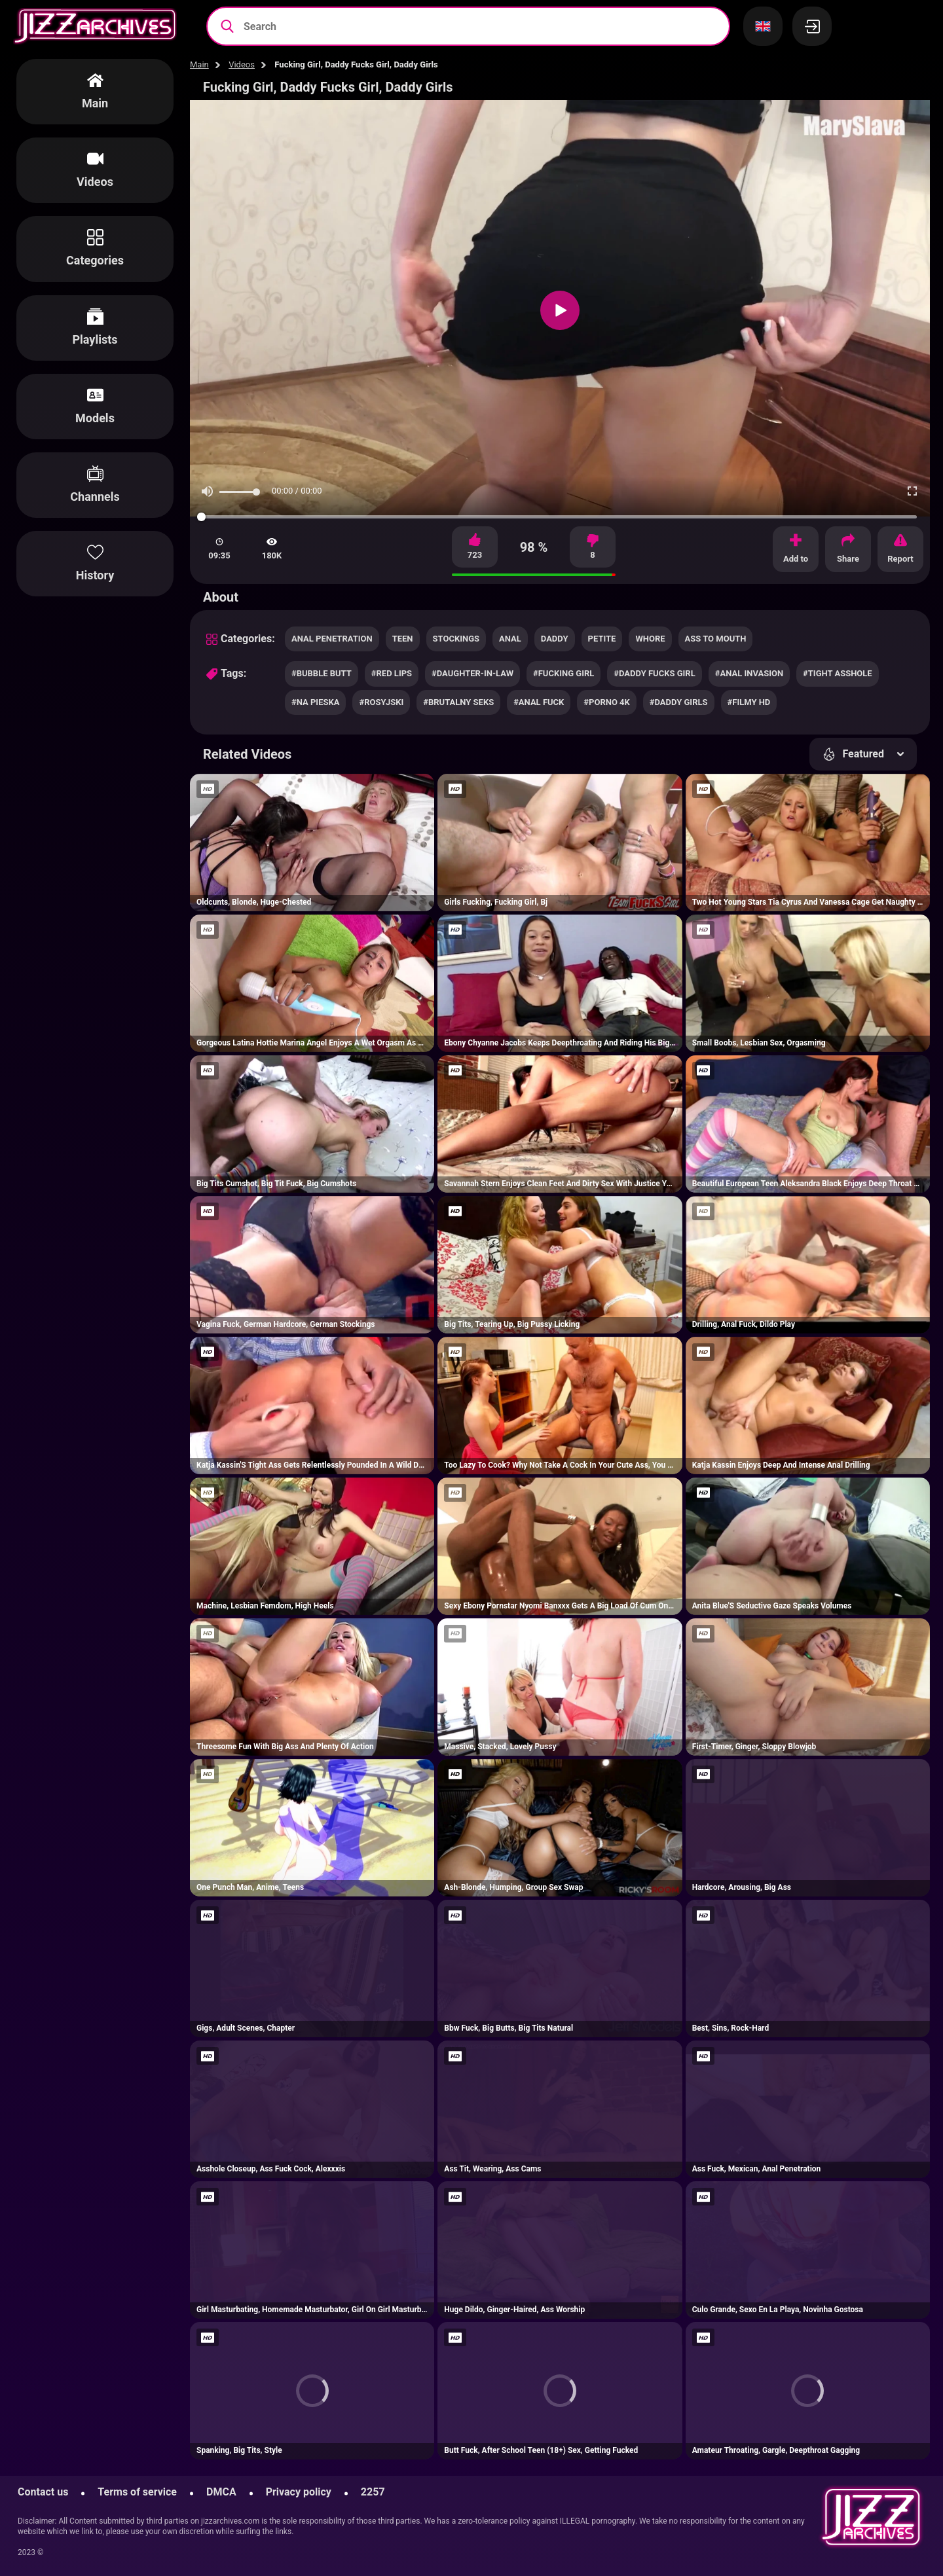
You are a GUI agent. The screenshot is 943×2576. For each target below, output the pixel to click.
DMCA (221, 2492)
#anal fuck (538, 702)
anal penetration (332, 639)
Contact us (43, 2492)
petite (602, 639)
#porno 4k (606, 702)
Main (199, 64)
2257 (373, 2492)
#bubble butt (321, 673)
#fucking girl (563, 673)
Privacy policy (298, 2492)
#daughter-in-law (472, 673)
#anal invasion (749, 673)
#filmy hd (749, 702)
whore (650, 639)
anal (510, 639)
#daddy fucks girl (654, 673)
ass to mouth (716, 639)
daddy (554, 639)
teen (402, 639)
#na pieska (315, 702)
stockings (456, 639)
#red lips (391, 673)
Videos (242, 64)
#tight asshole (837, 673)
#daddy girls (679, 702)
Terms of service (137, 2492)
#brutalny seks (458, 702)
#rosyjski (381, 702)
